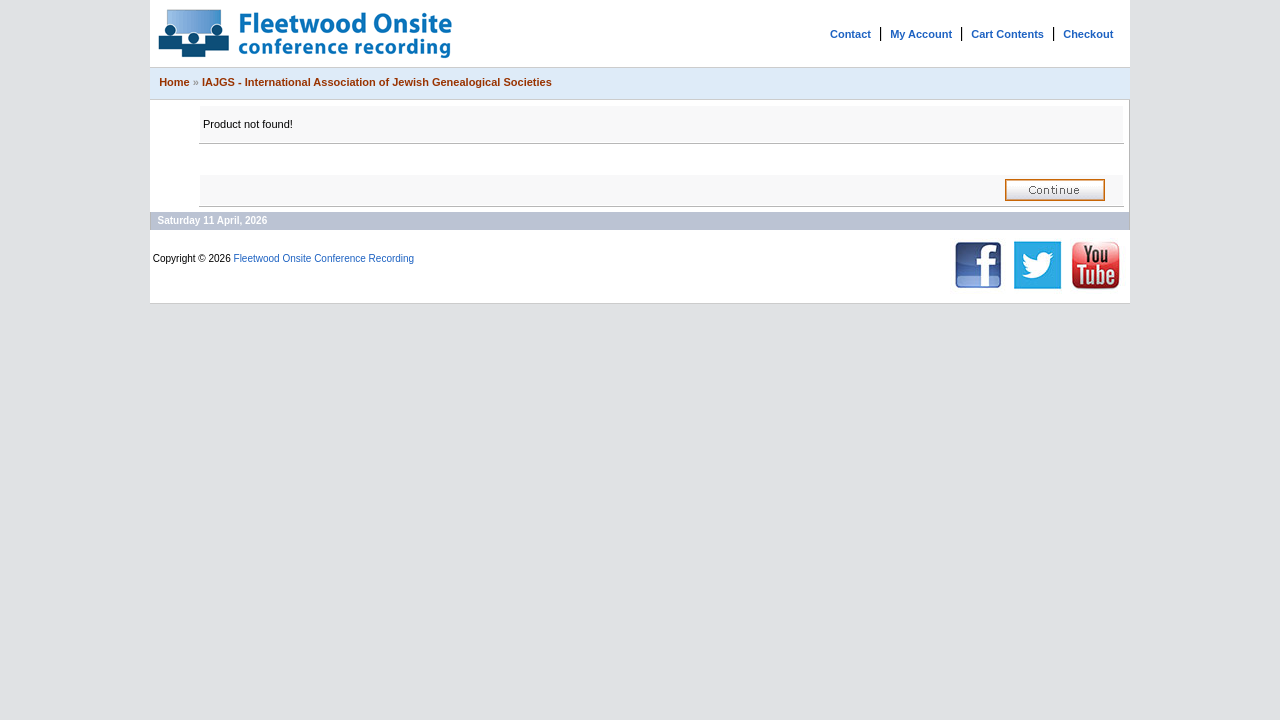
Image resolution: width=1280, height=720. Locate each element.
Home (174, 82)
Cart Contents (1007, 34)
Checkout (1088, 34)
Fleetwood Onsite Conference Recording (324, 258)
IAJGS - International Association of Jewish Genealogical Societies (377, 82)
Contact (850, 34)
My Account (921, 34)
